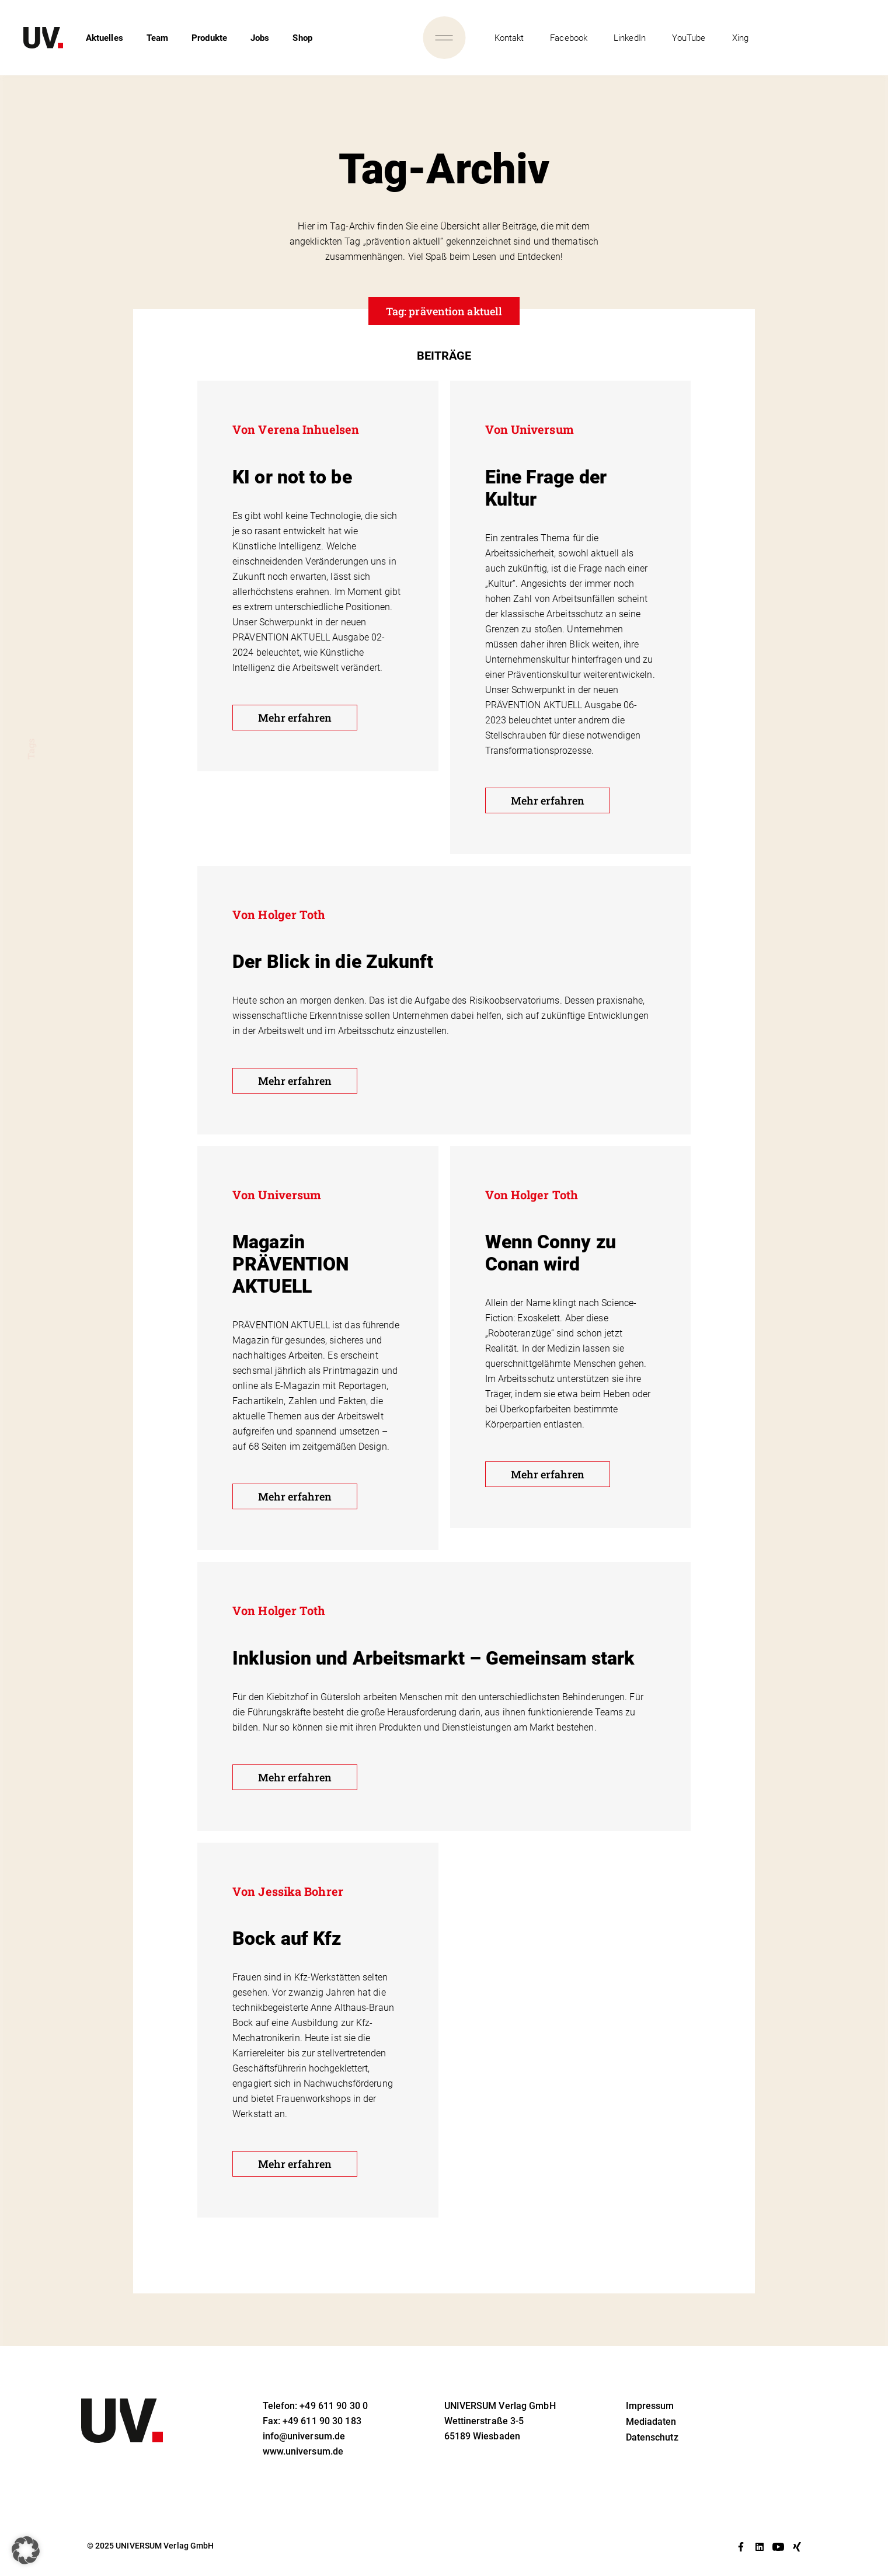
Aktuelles (104, 38)
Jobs (259, 38)
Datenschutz (652, 2437)
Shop (302, 38)
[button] (25, 2550)
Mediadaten (651, 2421)
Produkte (209, 38)
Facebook (568, 38)
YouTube (689, 38)
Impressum (650, 2405)
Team (157, 38)
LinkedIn (630, 38)
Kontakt (509, 38)
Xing (740, 38)
